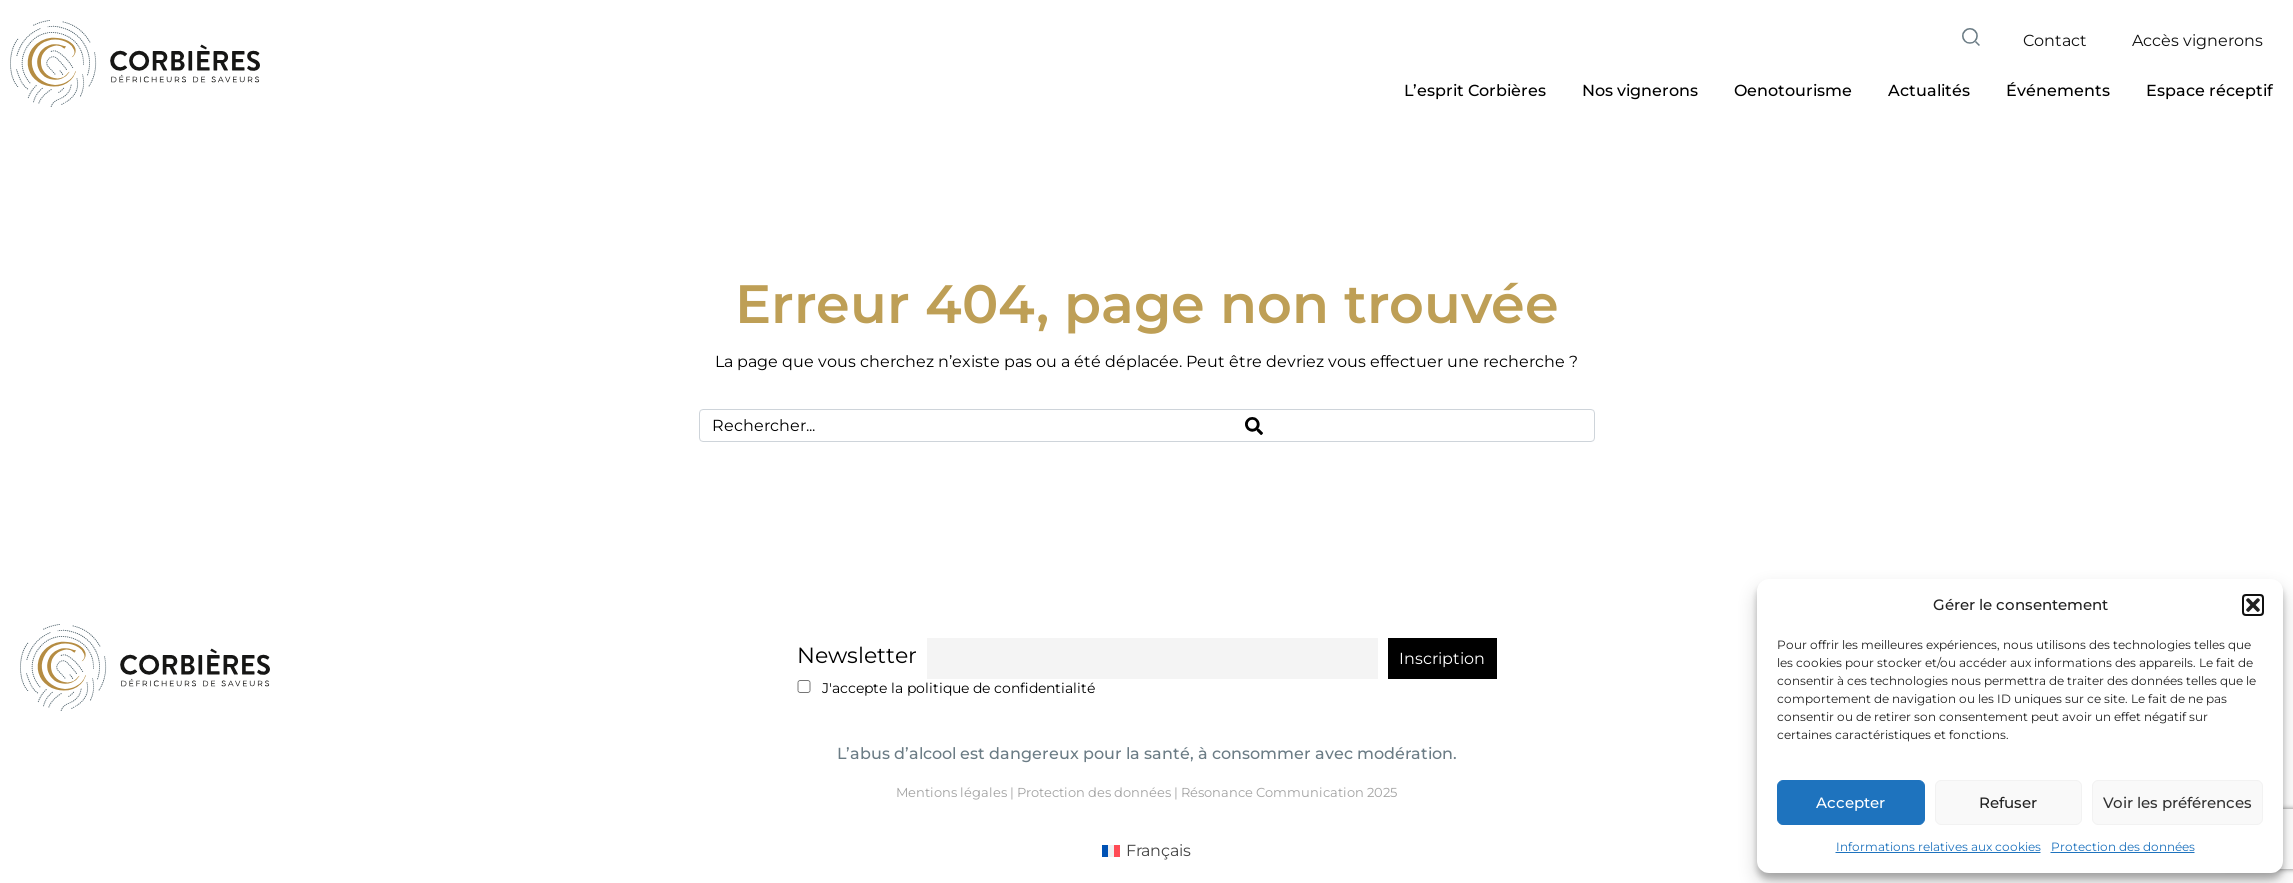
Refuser (2008, 802)
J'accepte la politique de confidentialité (946, 688)
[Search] (1413, 425)
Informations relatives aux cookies (1938, 846)
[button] (2253, 605)
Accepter (1850, 802)
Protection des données (2123, 846)
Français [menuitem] (1158, 850)
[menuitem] (1146, 851)
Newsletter (857, 655)
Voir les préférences (2177, 802)
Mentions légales (951, 792)
